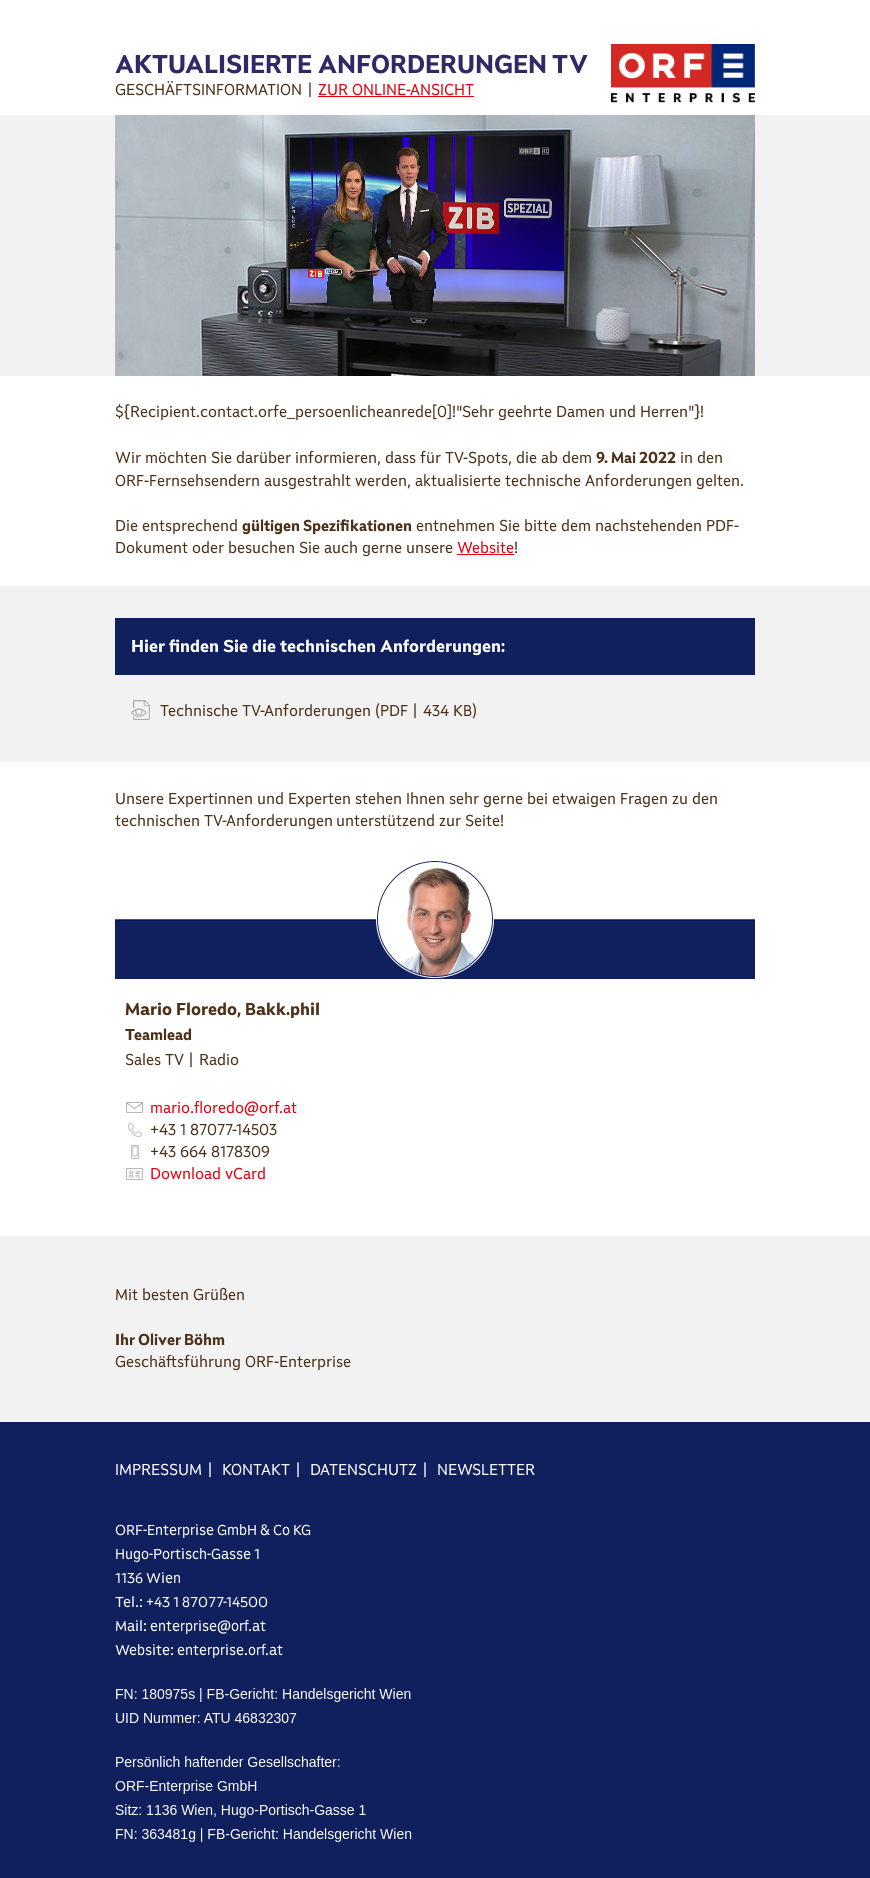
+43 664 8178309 (210, 1151)
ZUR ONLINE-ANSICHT (396, 89)
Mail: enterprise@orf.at (190, 1626)
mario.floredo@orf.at (223, 1107)
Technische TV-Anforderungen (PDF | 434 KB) (318, 710)
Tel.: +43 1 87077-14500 (191, 1602)
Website (485, 547)
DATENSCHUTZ (363, 1469)
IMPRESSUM (158, 1469)
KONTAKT (256, 1469)
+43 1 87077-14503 (213, 1129)
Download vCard (208, 1173)
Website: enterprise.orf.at (199, 1650)
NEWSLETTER (486, 1469)
